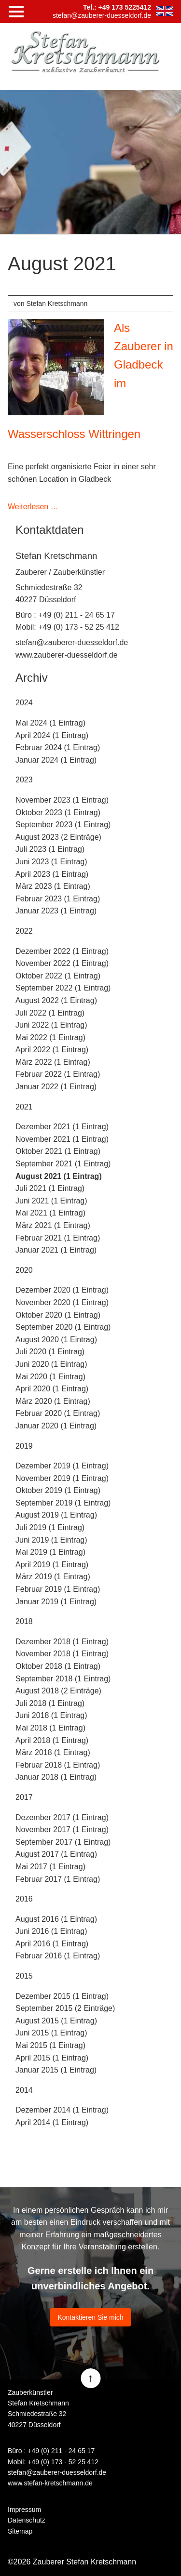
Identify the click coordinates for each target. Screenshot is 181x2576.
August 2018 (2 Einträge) (58, 1691)
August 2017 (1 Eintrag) (56, 1854)
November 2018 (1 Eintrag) (62, 1654)
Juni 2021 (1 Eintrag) (51, 1201)
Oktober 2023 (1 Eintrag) (57, 812)
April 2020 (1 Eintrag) (51, 1389)
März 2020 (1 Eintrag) (52, 1401)
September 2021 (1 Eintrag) (63, 1164)
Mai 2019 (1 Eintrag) (50, 1552)
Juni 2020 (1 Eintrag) (51, 1364)
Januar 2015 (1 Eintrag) (56, 2070)
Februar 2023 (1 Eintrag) (57, 899)
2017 (24, 1797)
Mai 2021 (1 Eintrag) (50, 1213)
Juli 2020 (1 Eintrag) (49, 1351)
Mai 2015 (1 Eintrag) (50, 2045)
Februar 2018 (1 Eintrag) (57, 1765)
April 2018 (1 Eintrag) (51, 1740)
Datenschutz (26, 2520)
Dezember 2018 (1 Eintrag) (62, 1642)
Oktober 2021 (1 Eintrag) (57, 1151)
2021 (24, 1107)
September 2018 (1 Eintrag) (63, 1679)
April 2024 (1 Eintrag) (51, 735)
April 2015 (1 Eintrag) (51, 2058)
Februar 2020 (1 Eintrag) (57, 1413)
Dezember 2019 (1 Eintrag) (62, 1466)
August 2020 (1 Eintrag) (56, 1339)
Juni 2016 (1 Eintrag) (51, 1931)
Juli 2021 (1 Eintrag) (49, 1188)
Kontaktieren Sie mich (90, 2317)
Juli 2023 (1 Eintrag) (49, 849)
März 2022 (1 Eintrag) (52, 1062)
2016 (24, 1899)
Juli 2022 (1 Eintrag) (49, 1013)
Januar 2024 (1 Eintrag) (56, 760)
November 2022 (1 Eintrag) (62, 963)
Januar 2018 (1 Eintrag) (56, 1777)
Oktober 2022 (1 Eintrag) (57, 976)
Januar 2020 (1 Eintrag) (56, 1426)
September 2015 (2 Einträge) (65, 2008)
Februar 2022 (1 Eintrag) (57, 1074)
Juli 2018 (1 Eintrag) (49, 1703)
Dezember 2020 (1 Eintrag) (62, 1290)
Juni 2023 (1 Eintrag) (51, 862)
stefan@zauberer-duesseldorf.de (71, 642)
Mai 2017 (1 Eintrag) (50, 1867)
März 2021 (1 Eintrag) (52, 1225)
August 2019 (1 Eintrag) (56, 1515)
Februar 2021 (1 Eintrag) (57, 1238)
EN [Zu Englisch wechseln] (164, 11)
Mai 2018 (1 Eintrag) (50, 1728)
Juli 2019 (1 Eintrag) (49, 1527)
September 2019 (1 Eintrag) (63, 1503)
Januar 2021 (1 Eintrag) (56, 1250)
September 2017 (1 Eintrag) (63, 1842)
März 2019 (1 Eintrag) (52, 1576)
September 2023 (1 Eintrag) (63, 824)
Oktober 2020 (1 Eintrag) (57, 1315)
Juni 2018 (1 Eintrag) (51, 1715)
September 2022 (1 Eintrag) (63, 988)
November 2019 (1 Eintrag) (62, 1478)
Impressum (24, 2509)
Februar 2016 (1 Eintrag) (57, 1956)
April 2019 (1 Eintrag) (51, 1564)
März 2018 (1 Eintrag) (52, 1752)
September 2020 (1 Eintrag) (63, 1327)
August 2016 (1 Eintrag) (56, 1919)
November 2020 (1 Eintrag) (62, 1302)
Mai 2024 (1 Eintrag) (50, 723)
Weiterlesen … (33, 506)
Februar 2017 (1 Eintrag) (57, 1879)
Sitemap (20, 2531)
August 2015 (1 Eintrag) (56, 2021)
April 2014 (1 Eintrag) (51, 2122)
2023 (24, 780)
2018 (24, 1621)
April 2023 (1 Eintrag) (51, 874)
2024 (24, 703)
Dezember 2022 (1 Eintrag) (62, 951)
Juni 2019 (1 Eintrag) (51, 1540)
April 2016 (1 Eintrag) (51, 1944)
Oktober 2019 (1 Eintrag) (57, 1490)
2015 (24, 1976)
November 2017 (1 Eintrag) (62, 1829)
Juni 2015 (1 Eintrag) (51, 2033)
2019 (24, 1446)
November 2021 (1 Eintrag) (62, 1139)
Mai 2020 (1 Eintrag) (50, 1377)
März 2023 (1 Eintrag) (52, 886)
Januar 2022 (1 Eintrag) (56, 1087)
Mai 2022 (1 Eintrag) (50, 1037)
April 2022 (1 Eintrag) (51, 1049)
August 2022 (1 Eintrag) (56, 1000)
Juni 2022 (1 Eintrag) (51, 1025)
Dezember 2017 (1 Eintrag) (62, 1817)
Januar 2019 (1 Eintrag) (56, 1602)
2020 (24, 1270)
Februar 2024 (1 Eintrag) (57, 747)
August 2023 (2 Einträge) (58, 837)
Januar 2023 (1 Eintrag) (56, 911)
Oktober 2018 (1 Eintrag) (57, 1666)
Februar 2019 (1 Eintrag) (57, 1589)
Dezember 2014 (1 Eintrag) (62, 2110)
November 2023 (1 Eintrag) (62, 800)
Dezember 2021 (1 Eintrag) (62, 1127)
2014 (24, 2090)
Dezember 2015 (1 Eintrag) (62, 1996)
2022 (24, 931)
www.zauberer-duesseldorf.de (66, 655)
